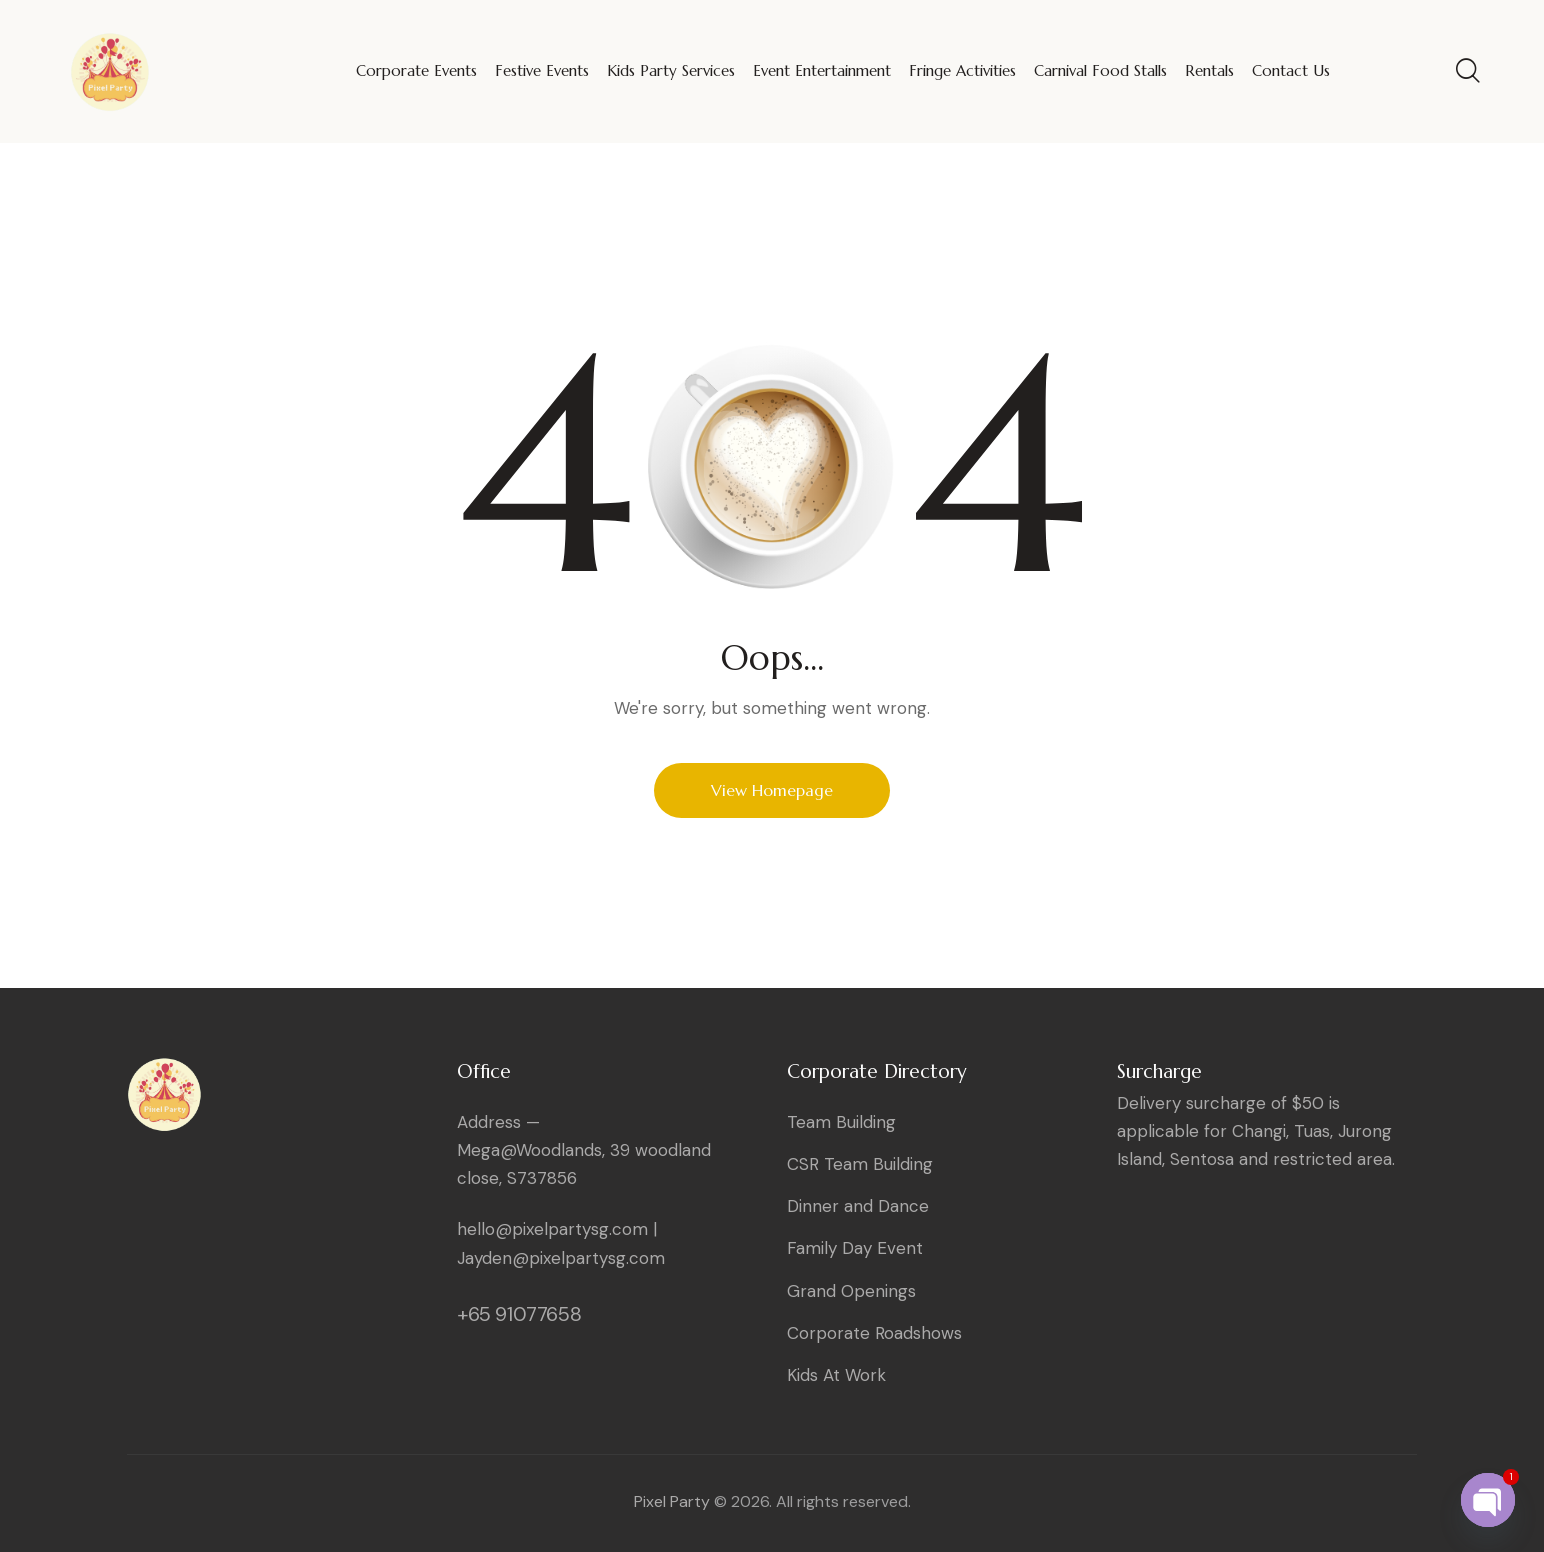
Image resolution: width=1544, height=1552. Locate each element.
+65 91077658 (519, 1314)
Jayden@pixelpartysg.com (561, 1258)
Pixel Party (672, 1501)
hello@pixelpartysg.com (552, 1229)
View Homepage (772, 790)
